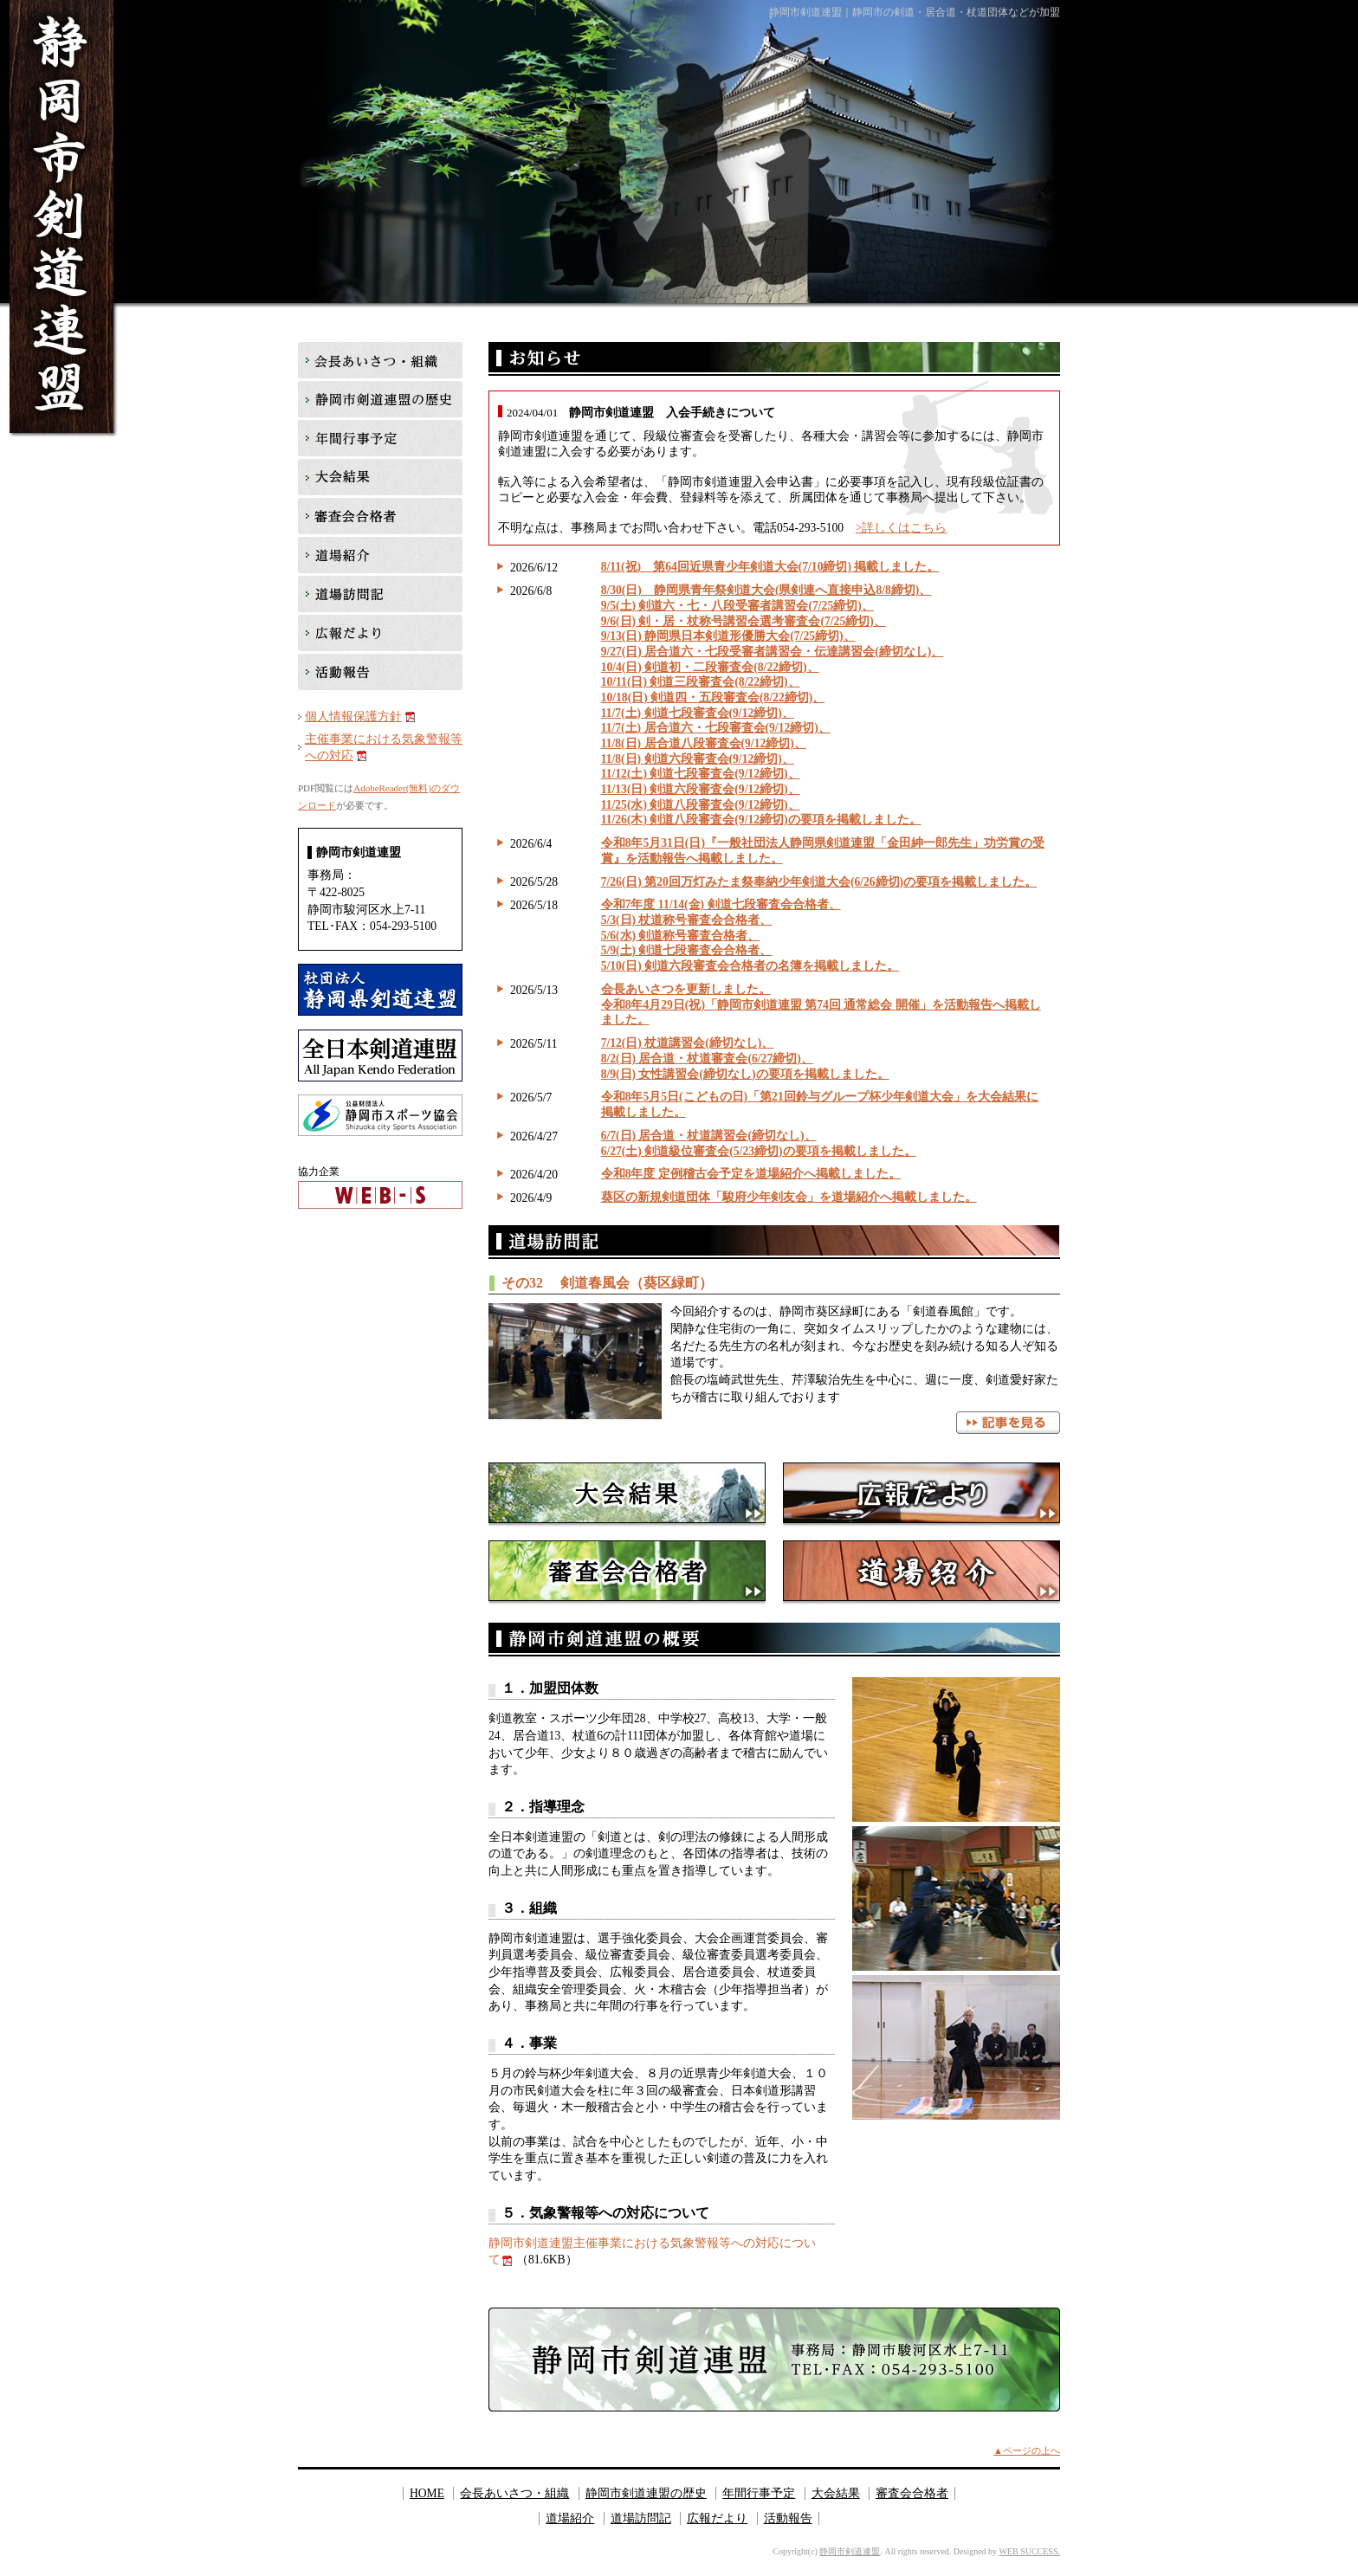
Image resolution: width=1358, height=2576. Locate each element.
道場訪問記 (380, 595)
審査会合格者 (627, 1572)
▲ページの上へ (1026, 2450)
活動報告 (380, 673)
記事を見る (1008, 1422)
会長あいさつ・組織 (380, 361)
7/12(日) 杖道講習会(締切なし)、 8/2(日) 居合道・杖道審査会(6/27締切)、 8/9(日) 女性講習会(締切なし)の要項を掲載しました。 (745, 1058)
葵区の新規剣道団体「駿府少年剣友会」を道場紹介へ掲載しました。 (789, 1197)
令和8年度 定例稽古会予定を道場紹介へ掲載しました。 (751, 1173)
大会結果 (627, 1494)
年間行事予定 (380, 439)
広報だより (921, 1494)
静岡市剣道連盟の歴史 (380, 400)
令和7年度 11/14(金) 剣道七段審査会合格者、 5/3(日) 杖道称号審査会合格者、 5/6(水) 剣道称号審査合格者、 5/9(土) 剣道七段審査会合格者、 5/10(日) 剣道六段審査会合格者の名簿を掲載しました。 (750, 935)
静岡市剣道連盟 (849, 2551)
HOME (427, 2493)
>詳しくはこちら (901, 527)
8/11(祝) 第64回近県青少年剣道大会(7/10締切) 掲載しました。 (770, 566)
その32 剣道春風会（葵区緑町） (607, 1282)
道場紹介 (921, 1572)
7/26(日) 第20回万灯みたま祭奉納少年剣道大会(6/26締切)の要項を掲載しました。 (819, 881)
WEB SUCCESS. (1029, 2551)
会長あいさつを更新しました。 (686, 989)
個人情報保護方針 (353, 716)
